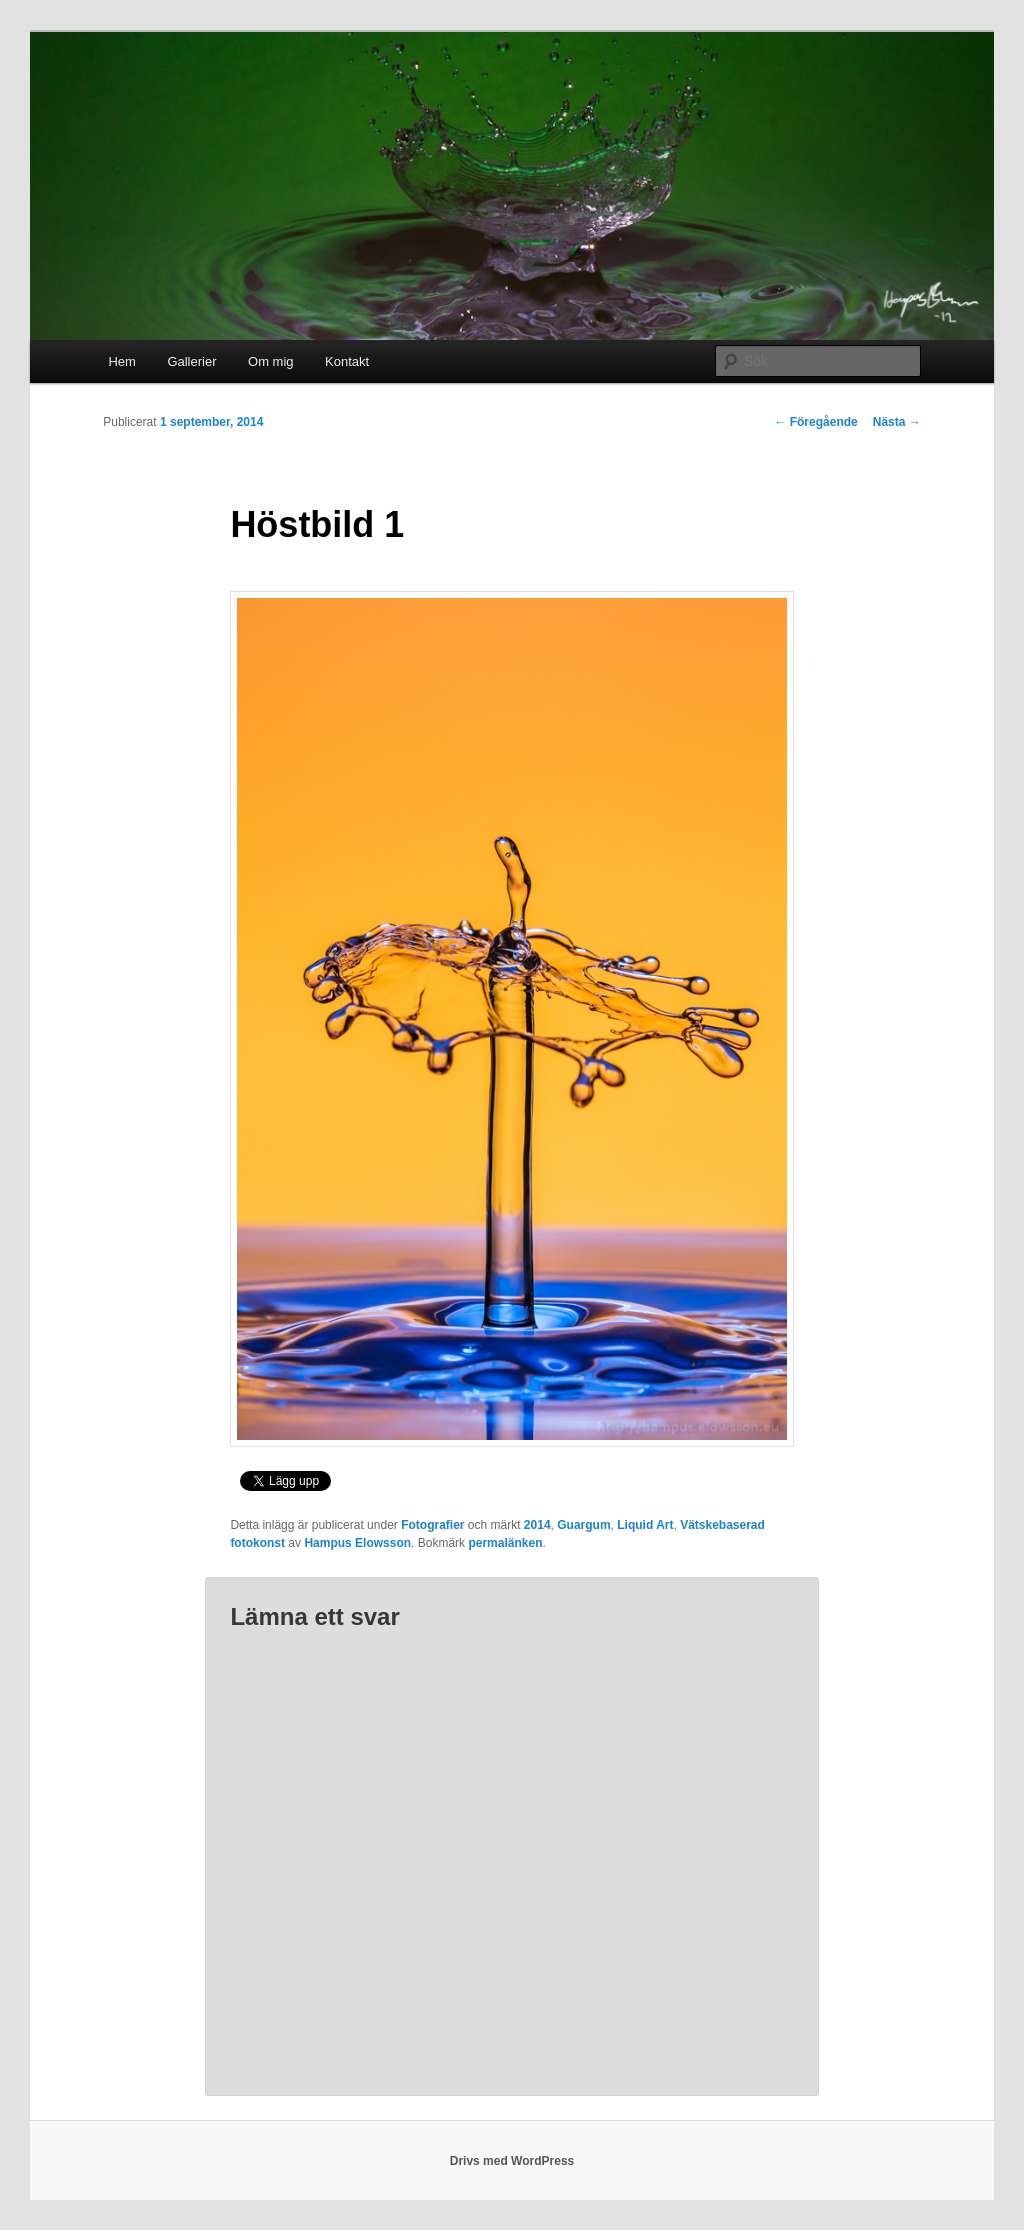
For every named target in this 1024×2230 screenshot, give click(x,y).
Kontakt (347, 361)
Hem (121, 361)
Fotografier (432, 1525)
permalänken (505, 1543)
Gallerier (191, 361)
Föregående (815, 422)
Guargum (583, 1525)
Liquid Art (645, 1525)
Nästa (897, 422)
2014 (537, 1525)
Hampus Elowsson (357, 1543)
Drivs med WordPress (512, 2161)
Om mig (271, 361)
